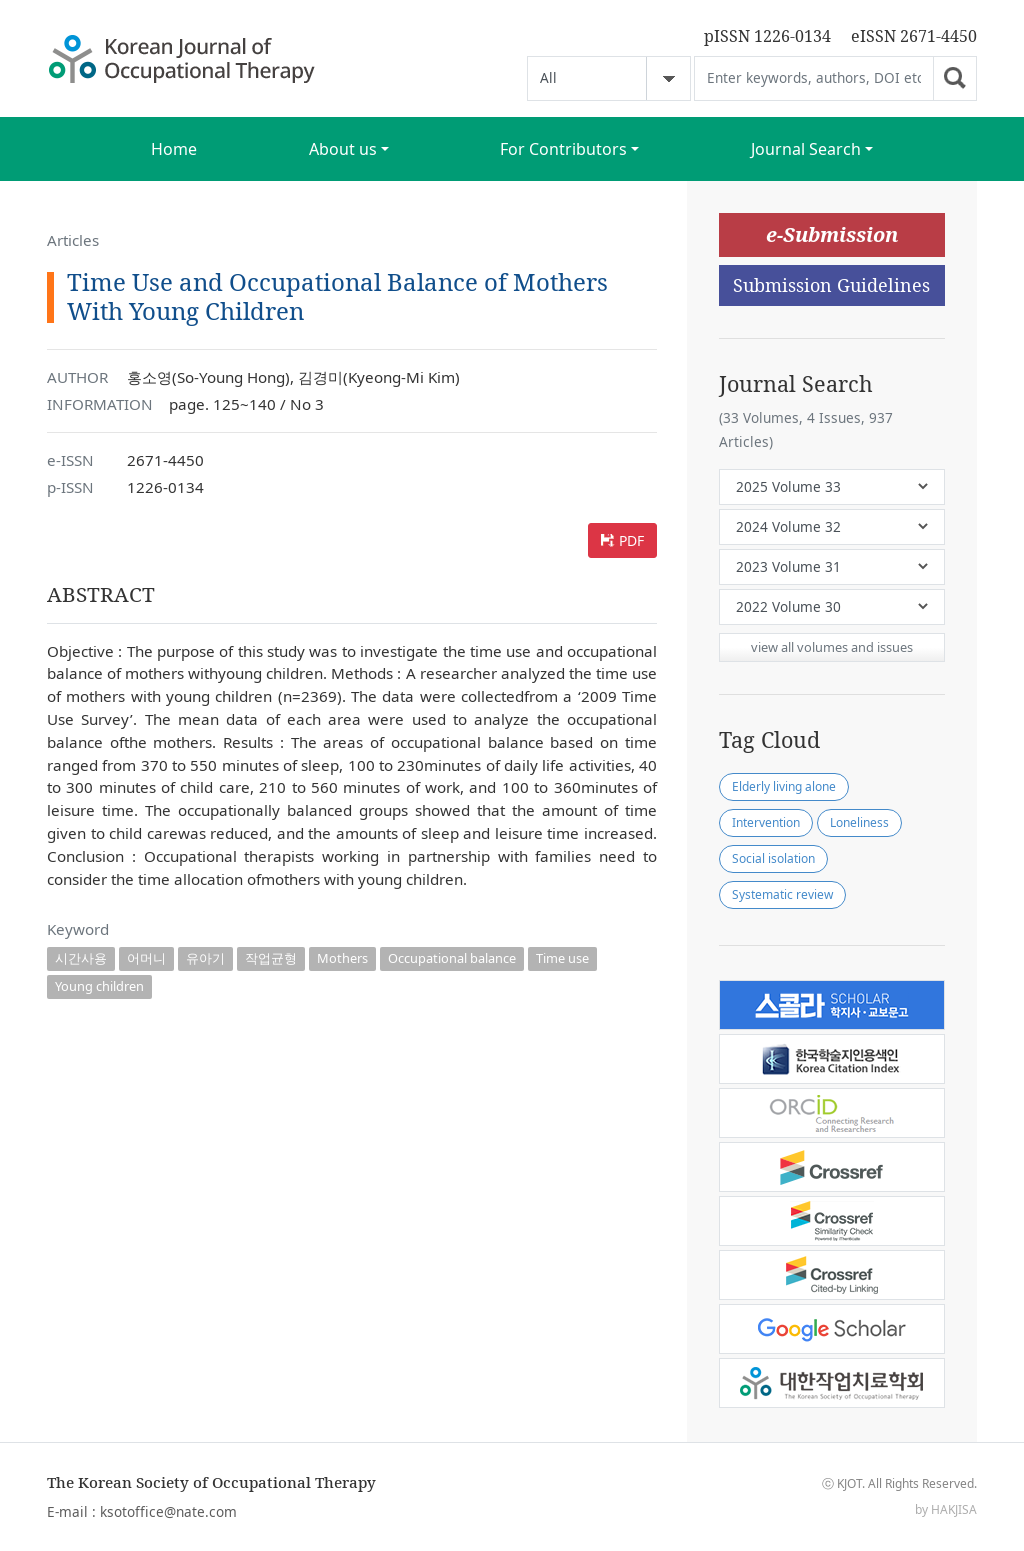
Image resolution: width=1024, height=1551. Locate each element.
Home (174, 149)
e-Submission (832, 234)
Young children (99, 986)
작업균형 (271, 958)
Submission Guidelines (831, 285)
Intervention (766, 822)
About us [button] (343, 149)
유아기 (205, 958)
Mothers (342, 958)
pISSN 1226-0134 (767, 36)
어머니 (146, 958)
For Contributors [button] (563, 149)
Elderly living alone (784, 786)
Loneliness (859, 822)
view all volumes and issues (832, 647)
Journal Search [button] (806, 149)
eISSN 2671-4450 (914, 36)
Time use (562, 958)
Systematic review (782, 894)
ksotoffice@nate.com (168, 1511)
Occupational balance (452, 958)
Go (955, 78)
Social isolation (773, 858)
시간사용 (81, 958)
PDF (631, 540)
